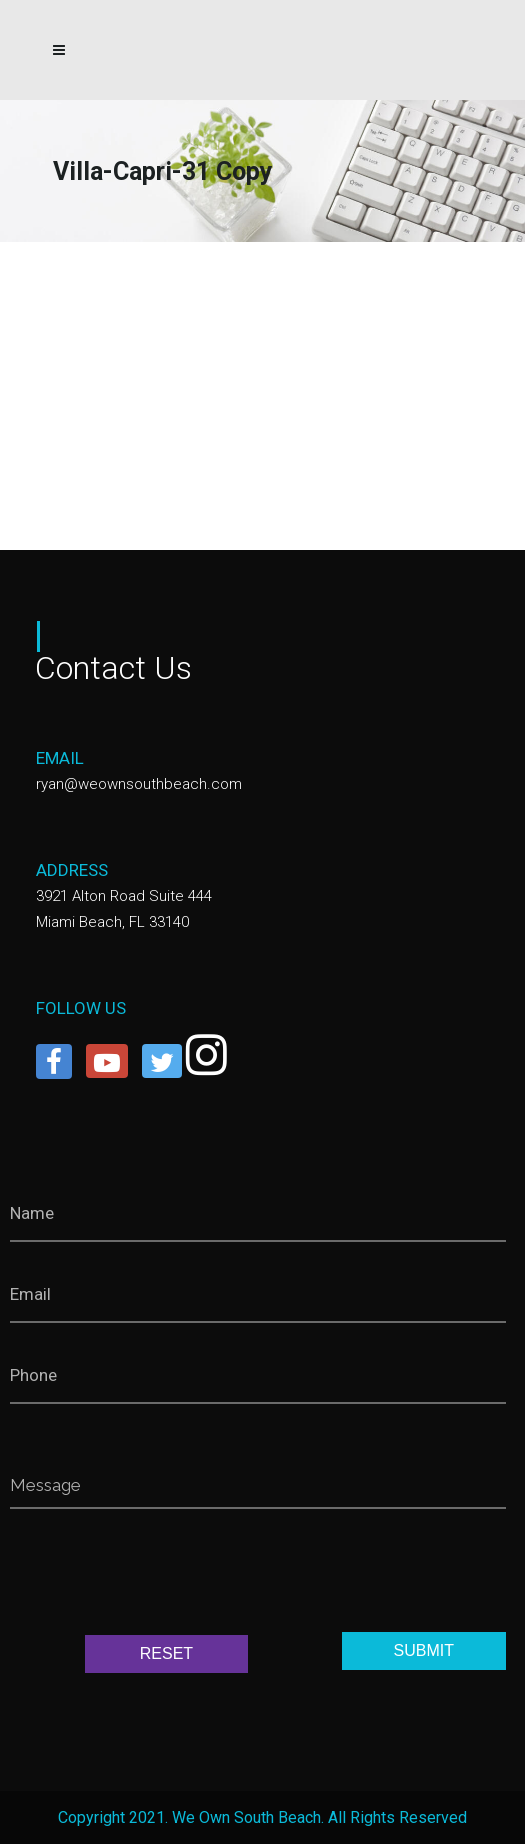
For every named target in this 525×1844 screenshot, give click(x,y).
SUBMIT (424, 1650)
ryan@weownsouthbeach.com (139, 784)
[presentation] (162, 1576)
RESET (166, 1653)
